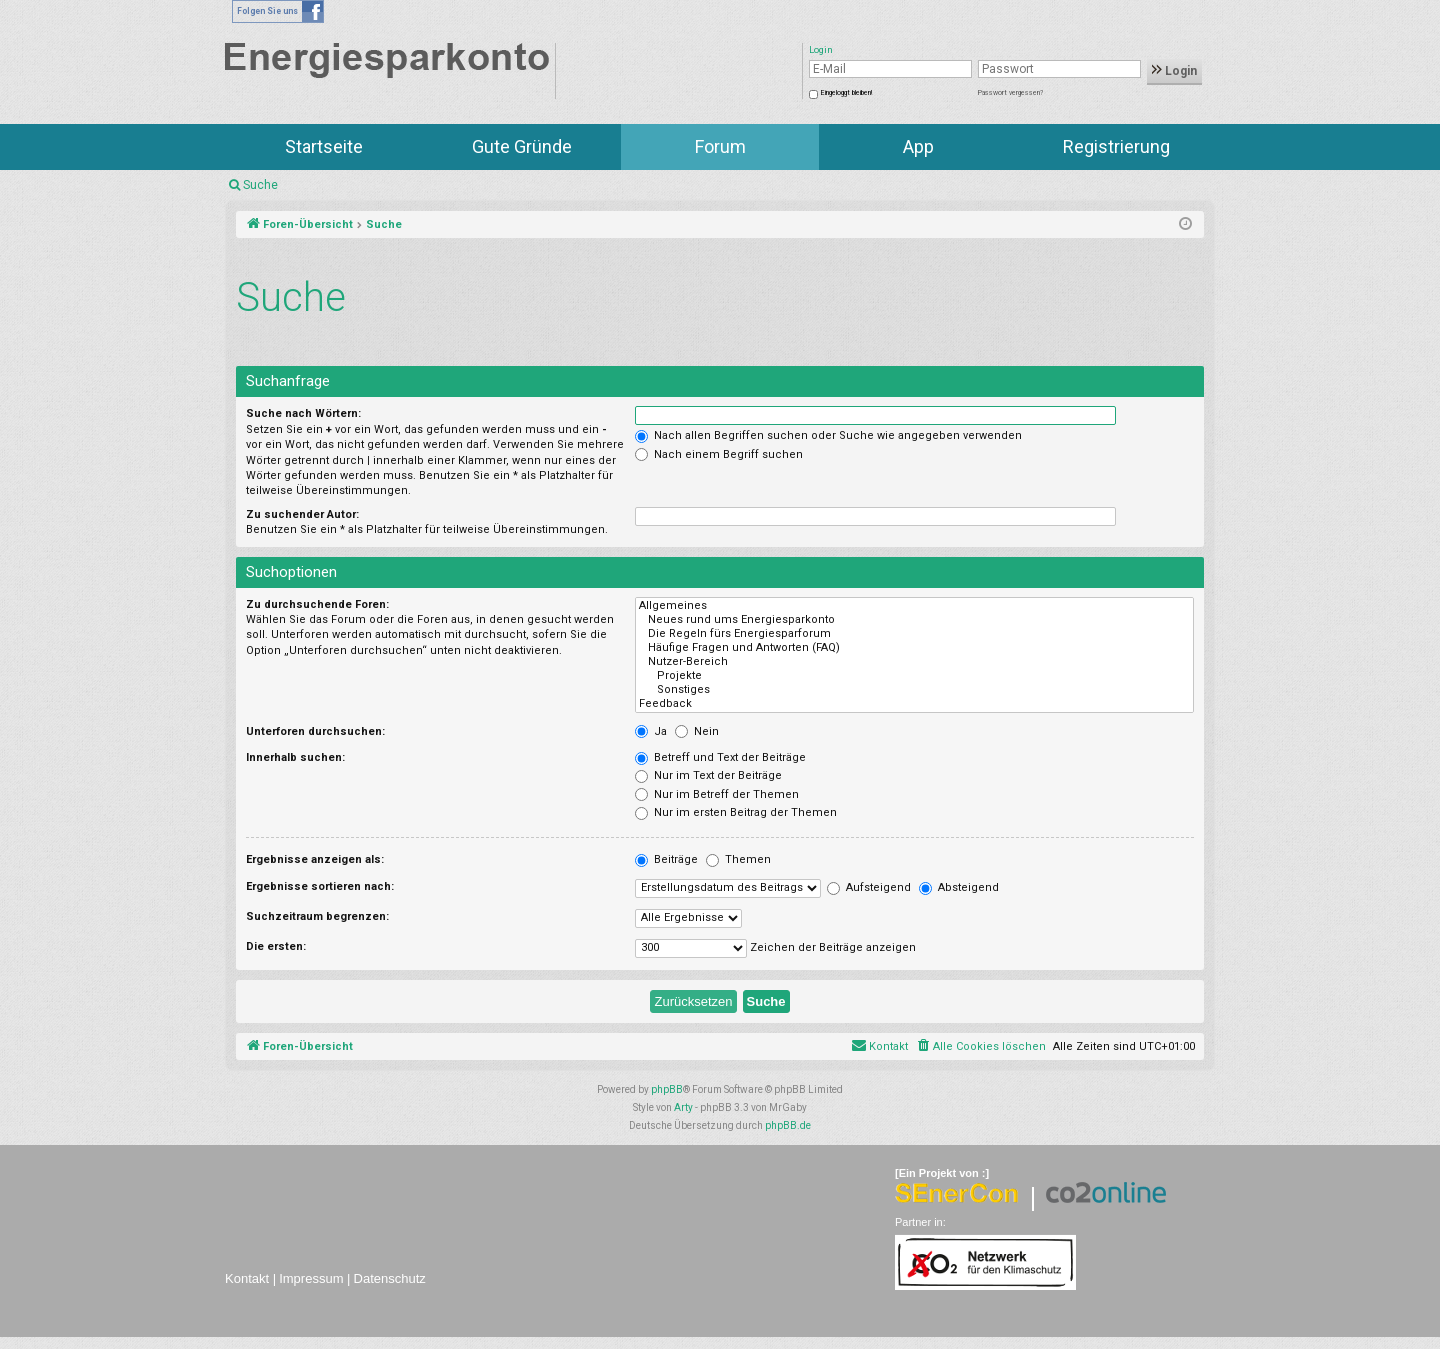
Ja (651, 731)
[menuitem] (980, 1047)
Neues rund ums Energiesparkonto (914, 620)
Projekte (914, 676)
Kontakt (247, 1278)
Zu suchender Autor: (302, 514)
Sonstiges (914, 690)
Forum (720, 146)
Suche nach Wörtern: (303, 413)
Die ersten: (276, 946)
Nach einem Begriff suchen (719, 454)
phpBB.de (788, 1125)
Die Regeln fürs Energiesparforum (914, 634)
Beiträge (666, 859)
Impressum (311, 1278)
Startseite (324, 146)
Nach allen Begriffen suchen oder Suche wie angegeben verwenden (828, 435)
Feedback (914, 704)
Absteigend (959, 887)
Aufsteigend (869, 887)
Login (1174, 71)
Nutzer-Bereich (914, 662)
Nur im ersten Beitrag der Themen (736, 812)
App (918, 146)
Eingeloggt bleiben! (846, 93)
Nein (697, 731)
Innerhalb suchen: (295, 757)
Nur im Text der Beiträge (708, 775)
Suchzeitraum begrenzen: (317, 916)
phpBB (667, 1089)
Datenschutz (390, 1278)
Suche (260, 185)
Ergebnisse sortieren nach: (320, 886)
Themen (738, 859)
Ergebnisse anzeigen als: (315, 859)
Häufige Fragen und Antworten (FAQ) (914, 648)
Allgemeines (914, 606)
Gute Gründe (522, 146)
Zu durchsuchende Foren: (317, 604)
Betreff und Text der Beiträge (720, 757)
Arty (683, 1107)
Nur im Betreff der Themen (717, 794)
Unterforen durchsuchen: (315, 731)
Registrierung (1116, 146)
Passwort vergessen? (1010, 93)
